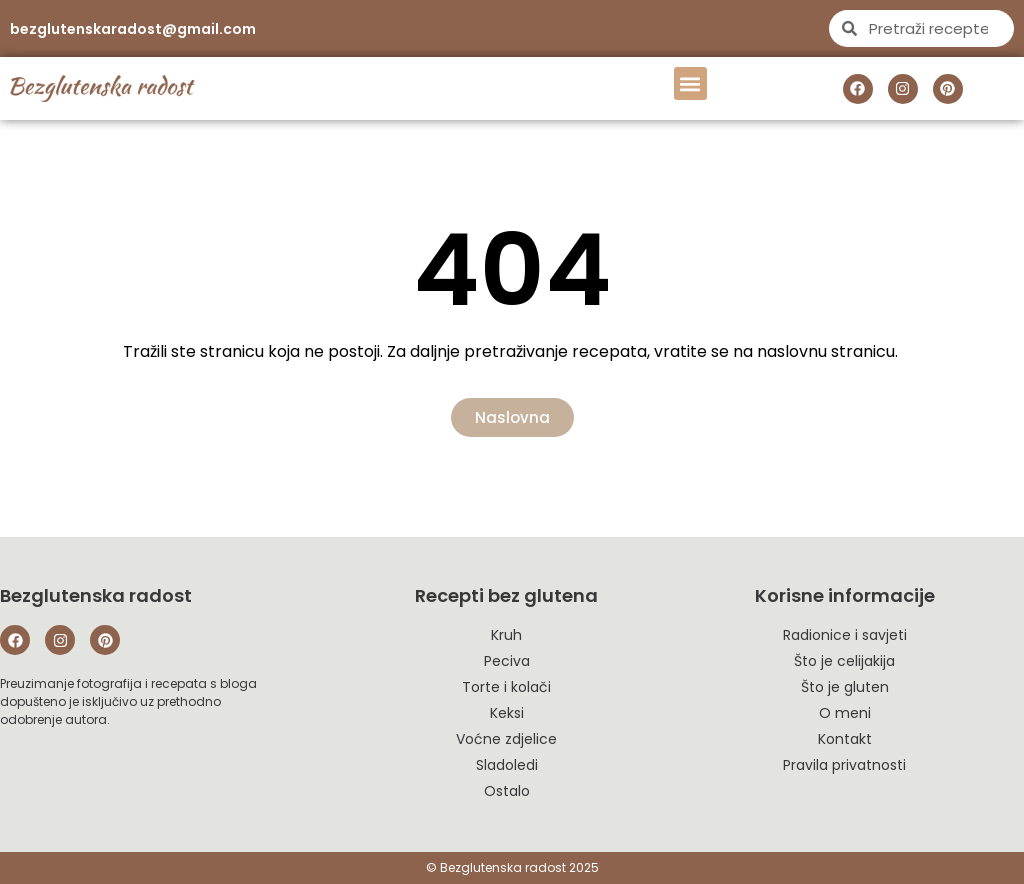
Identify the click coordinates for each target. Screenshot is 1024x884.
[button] (690, 83)
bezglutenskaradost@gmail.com (133, 29)
